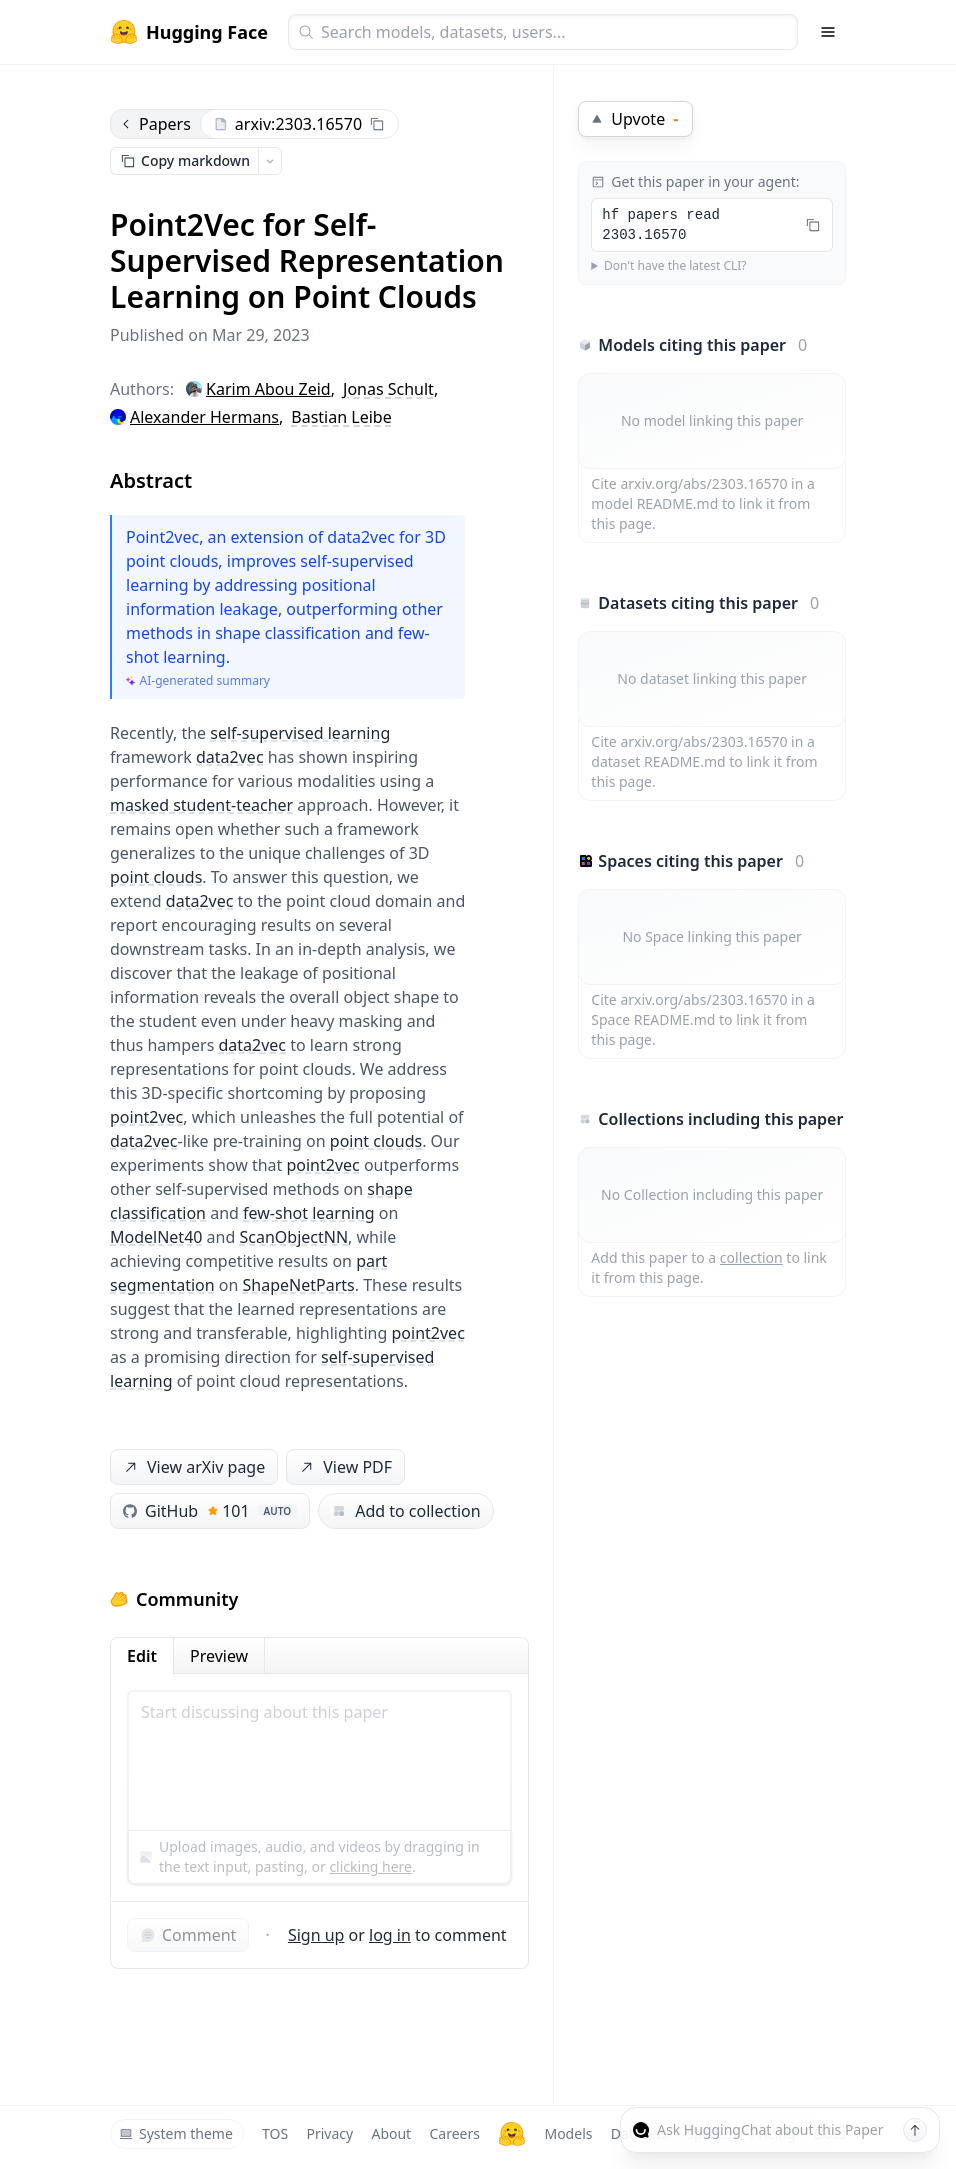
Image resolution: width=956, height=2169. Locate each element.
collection (751, 1257)
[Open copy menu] (270, 161)
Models (568, 2133)
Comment (188, 1935)
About (391, 2133)
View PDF (344, 1467)
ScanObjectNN (293, 1237)
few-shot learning (309, 1213)
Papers (155, 124)
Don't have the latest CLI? (675, 266)
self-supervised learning (300, 733)
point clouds (156, 877)
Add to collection (405, 1511)
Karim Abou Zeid (268, 389)
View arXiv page (193, 1467)
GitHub (210, 1511)
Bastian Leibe (341, 417)
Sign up (316, 1935)
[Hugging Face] (512, 2134)
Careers (454, 2133)
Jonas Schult (388, 389)
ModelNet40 (156, 1237)
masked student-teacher (201, 805)
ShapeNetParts (299, 1285)
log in (390, 1935)
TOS (275, 2133)
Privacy (329, 2133)
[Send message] (915, 2130)
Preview (219, 1656)
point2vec (146, 1117)
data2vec (230, 757)
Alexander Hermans (204, 417)
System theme (176, 2133)
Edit (142, 1656)
